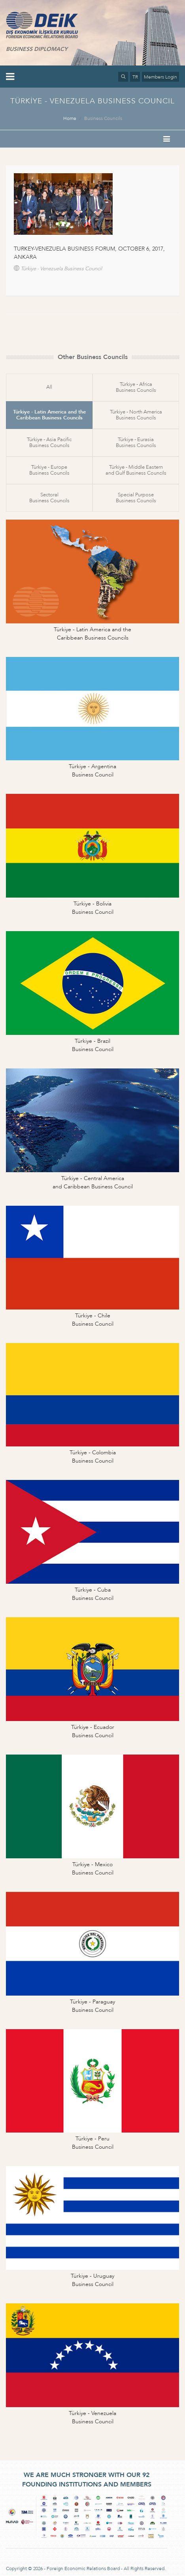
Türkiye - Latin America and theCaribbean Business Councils (49, 414)
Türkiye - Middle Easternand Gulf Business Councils (136, 470)
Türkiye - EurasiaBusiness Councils (136, 442)
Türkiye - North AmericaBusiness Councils (136, 414)
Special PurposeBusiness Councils (136, 497)
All (49, 387)
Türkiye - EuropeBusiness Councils (49, 470)
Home (69, 118)
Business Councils (103, 118)
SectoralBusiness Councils (49, 497)
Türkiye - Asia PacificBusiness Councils (49, 442)
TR (135, 77)
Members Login (160, 77)
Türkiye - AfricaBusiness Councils (136, 387)
